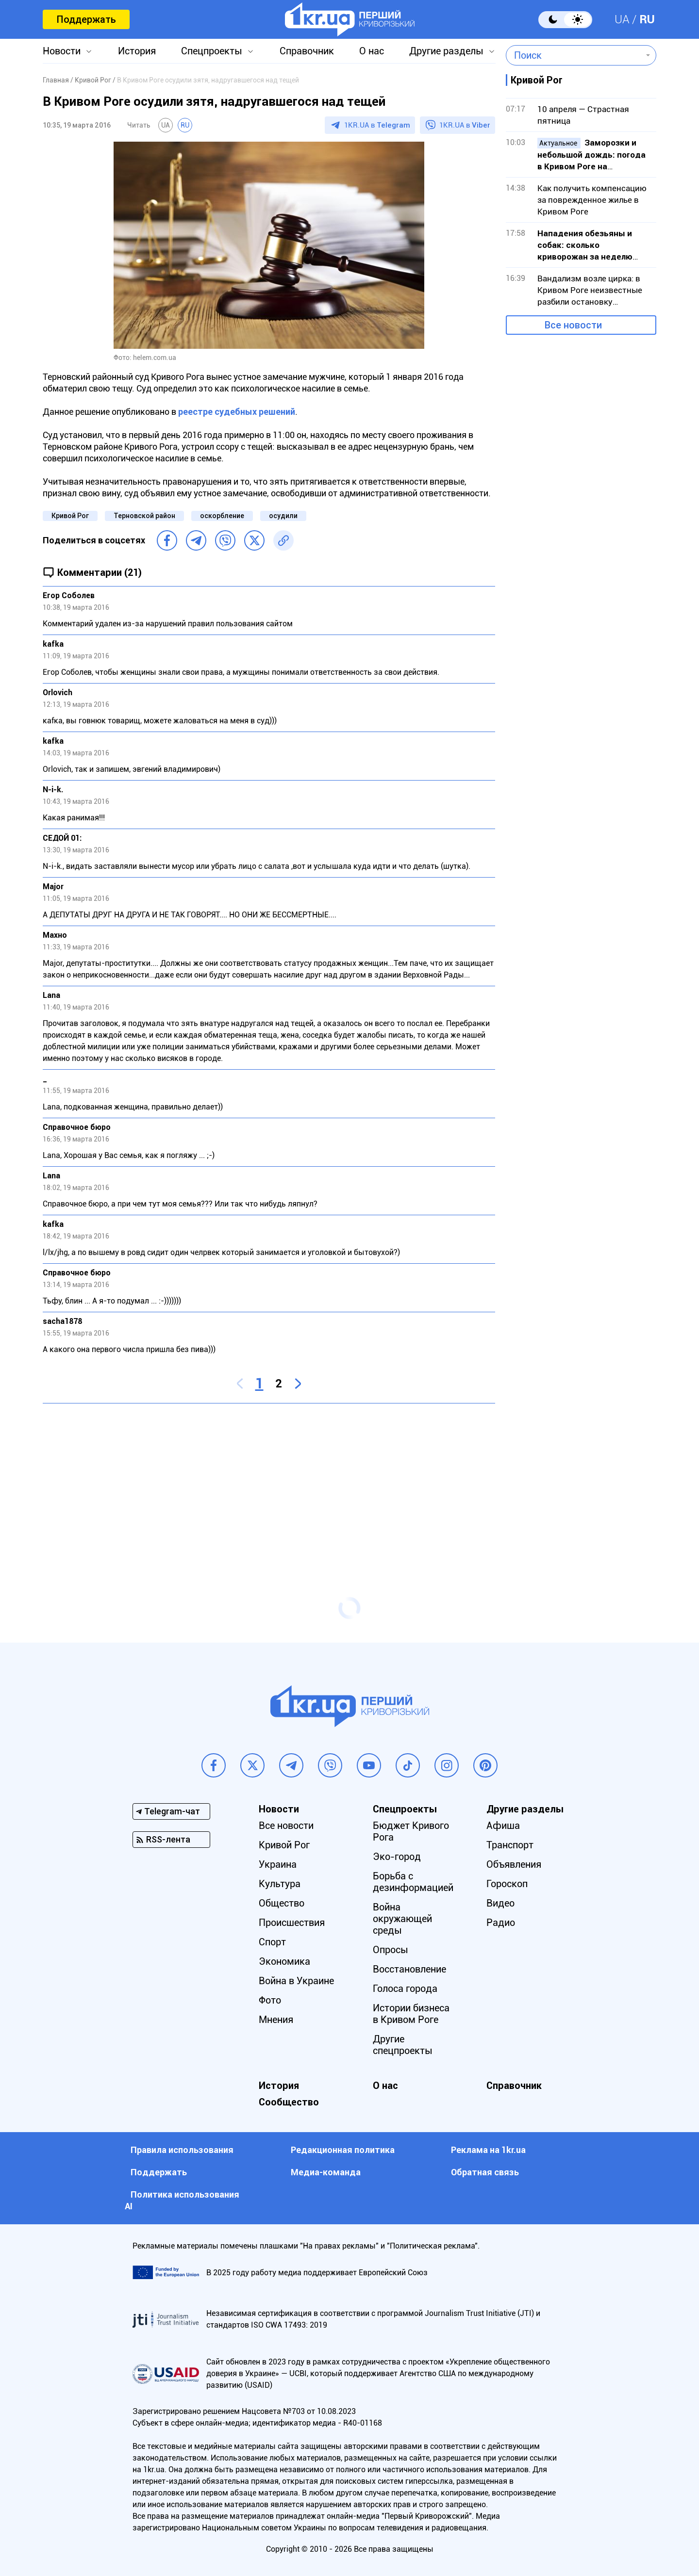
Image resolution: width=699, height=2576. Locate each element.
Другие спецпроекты (403, 2044)
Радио (500, 1922)
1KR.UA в (377, 125)
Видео (500, 1903)
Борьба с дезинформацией (413, 1881)
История (137, 51)
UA (622, 19)
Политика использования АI (182, 2200)
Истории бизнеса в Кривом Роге (411, 2013)
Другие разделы (446, 51)
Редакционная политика (343, 2150)
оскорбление (222, 516)
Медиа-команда (326, 2172)
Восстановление (409, 1969)
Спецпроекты (211, 51)
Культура (279, 1884)
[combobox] (574, 55)
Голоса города (405, 1988)
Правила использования (182, 2150)
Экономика (284, 1961)
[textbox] (574, 55)
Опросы (390, 1950)
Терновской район (144, 516)
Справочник (307, 51)
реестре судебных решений (236, 412)
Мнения (276, 2019)
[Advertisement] (269, 1481)
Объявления (513, 1864)
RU (647, 19)
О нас (371, 51)
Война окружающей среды (402, 1918)
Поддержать (86, 19)
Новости (62, 51)
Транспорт (509, 1845)
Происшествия (292, 1922)
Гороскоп (507, 1884)
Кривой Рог (70, 516)
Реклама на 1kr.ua (488, 2150)
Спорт (272, 1942)
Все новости (573, 325)
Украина (278, 1864)
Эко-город (397, 1856)
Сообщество (289, 2102)
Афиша (503, 1825)
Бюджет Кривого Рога (411, 1831)
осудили (283, 516)
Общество (281, 1903)
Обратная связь (485, 2172)
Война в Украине (296, 1981)
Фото (270, 2000)
